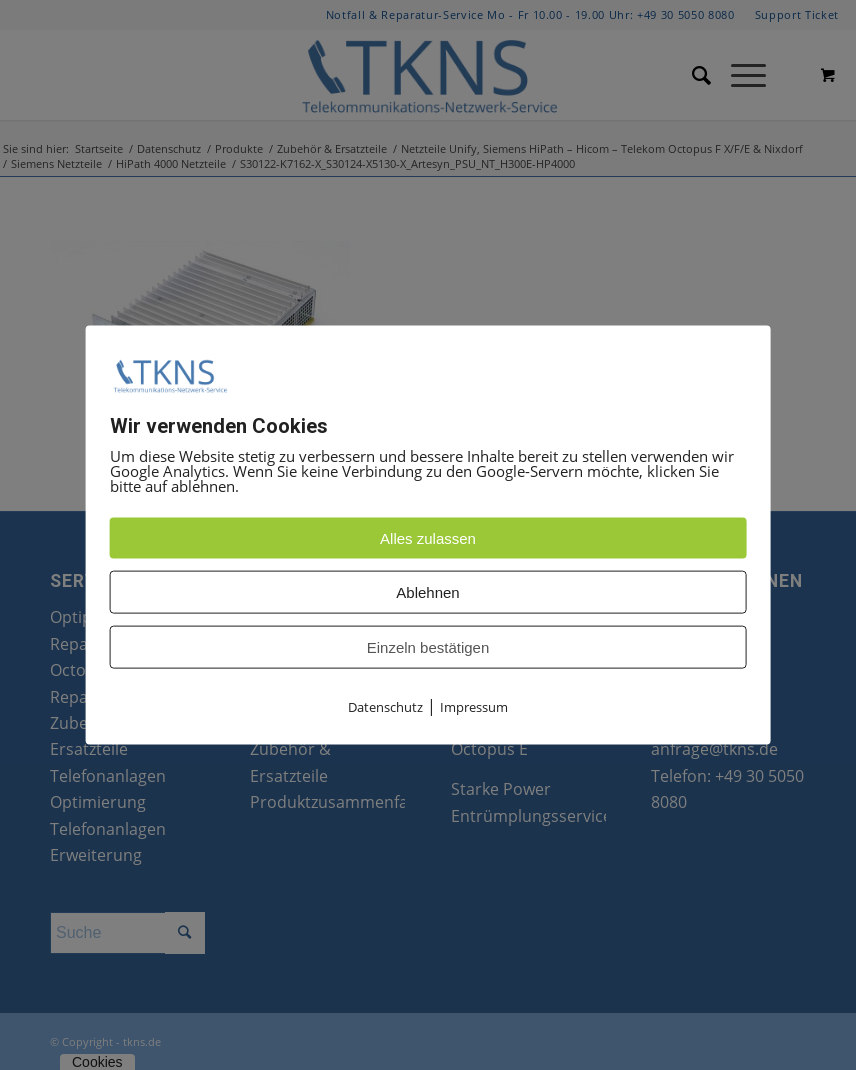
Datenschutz (385, 707)
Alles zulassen (428, 538)
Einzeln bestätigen (428, 647)
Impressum (474, 707)
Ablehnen (427, 592)
